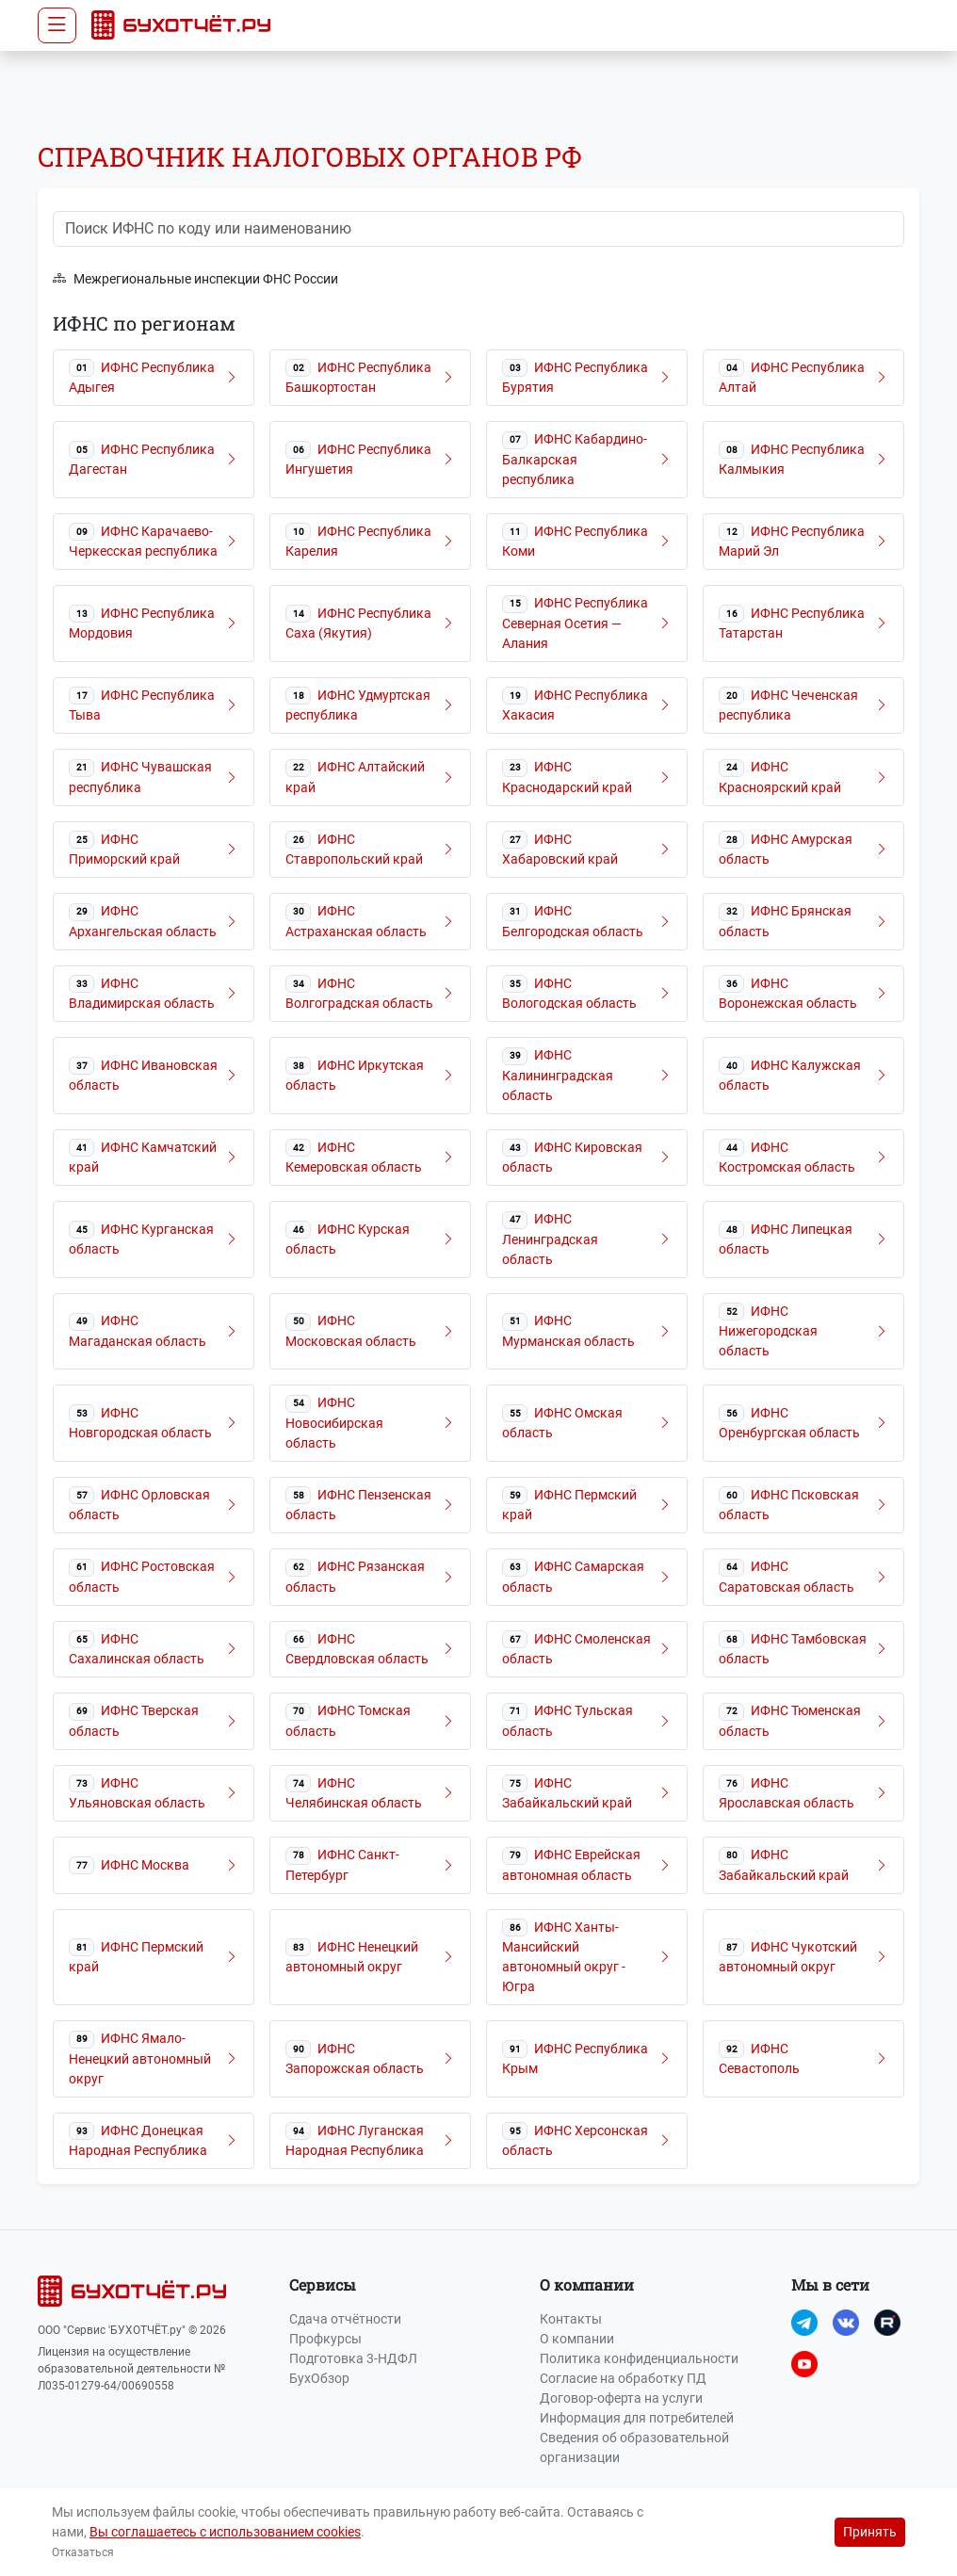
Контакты (571, 2318)
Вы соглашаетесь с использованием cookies (225, 2531)
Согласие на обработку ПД (623, 2378)
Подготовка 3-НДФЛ (353, 2358)
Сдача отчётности (345, 2318)
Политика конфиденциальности (639, 2358)
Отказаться (83, 2552)
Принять (870, 2531)
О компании (577, 2338)
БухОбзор (319, 2378)
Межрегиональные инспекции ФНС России (195, 279)
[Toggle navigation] (57, 25)
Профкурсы (325, 2338)
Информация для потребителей (637, 2417)
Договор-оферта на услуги (621, 2398)
